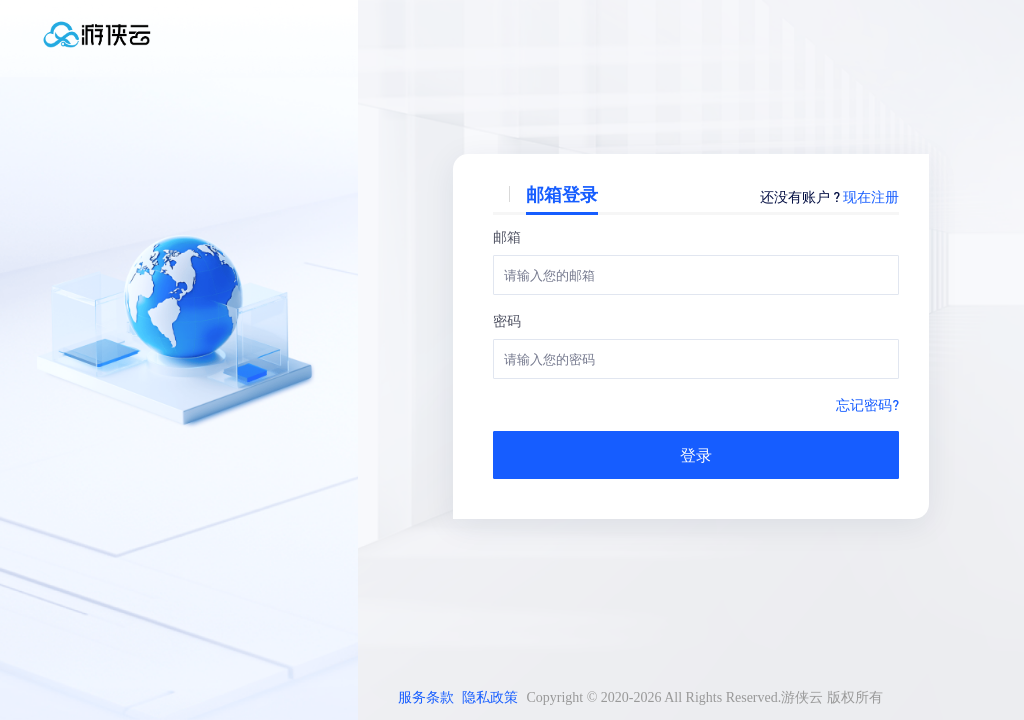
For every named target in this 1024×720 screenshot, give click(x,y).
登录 (696, 454)
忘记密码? (867, 404)
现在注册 (871, 196)
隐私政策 (490, 697)
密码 (507, 320)
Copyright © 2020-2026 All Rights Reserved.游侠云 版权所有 (704, 697)
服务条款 (426, 697)
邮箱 (507, 236)
